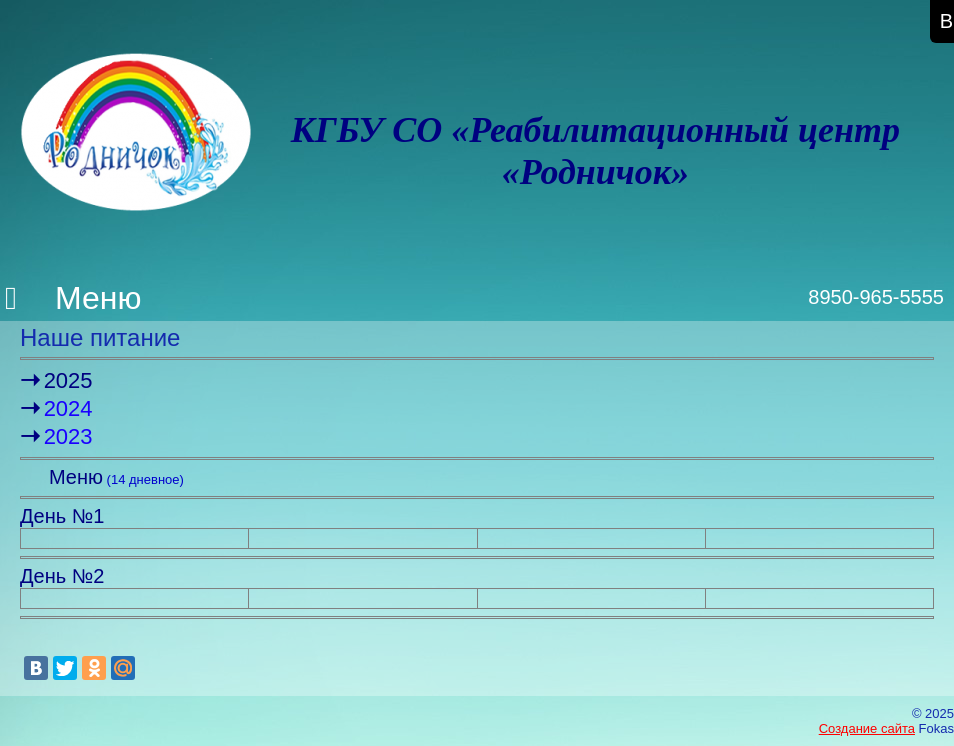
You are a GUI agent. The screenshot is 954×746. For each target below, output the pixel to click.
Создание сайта (867, 728)
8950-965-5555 (876, 297)
